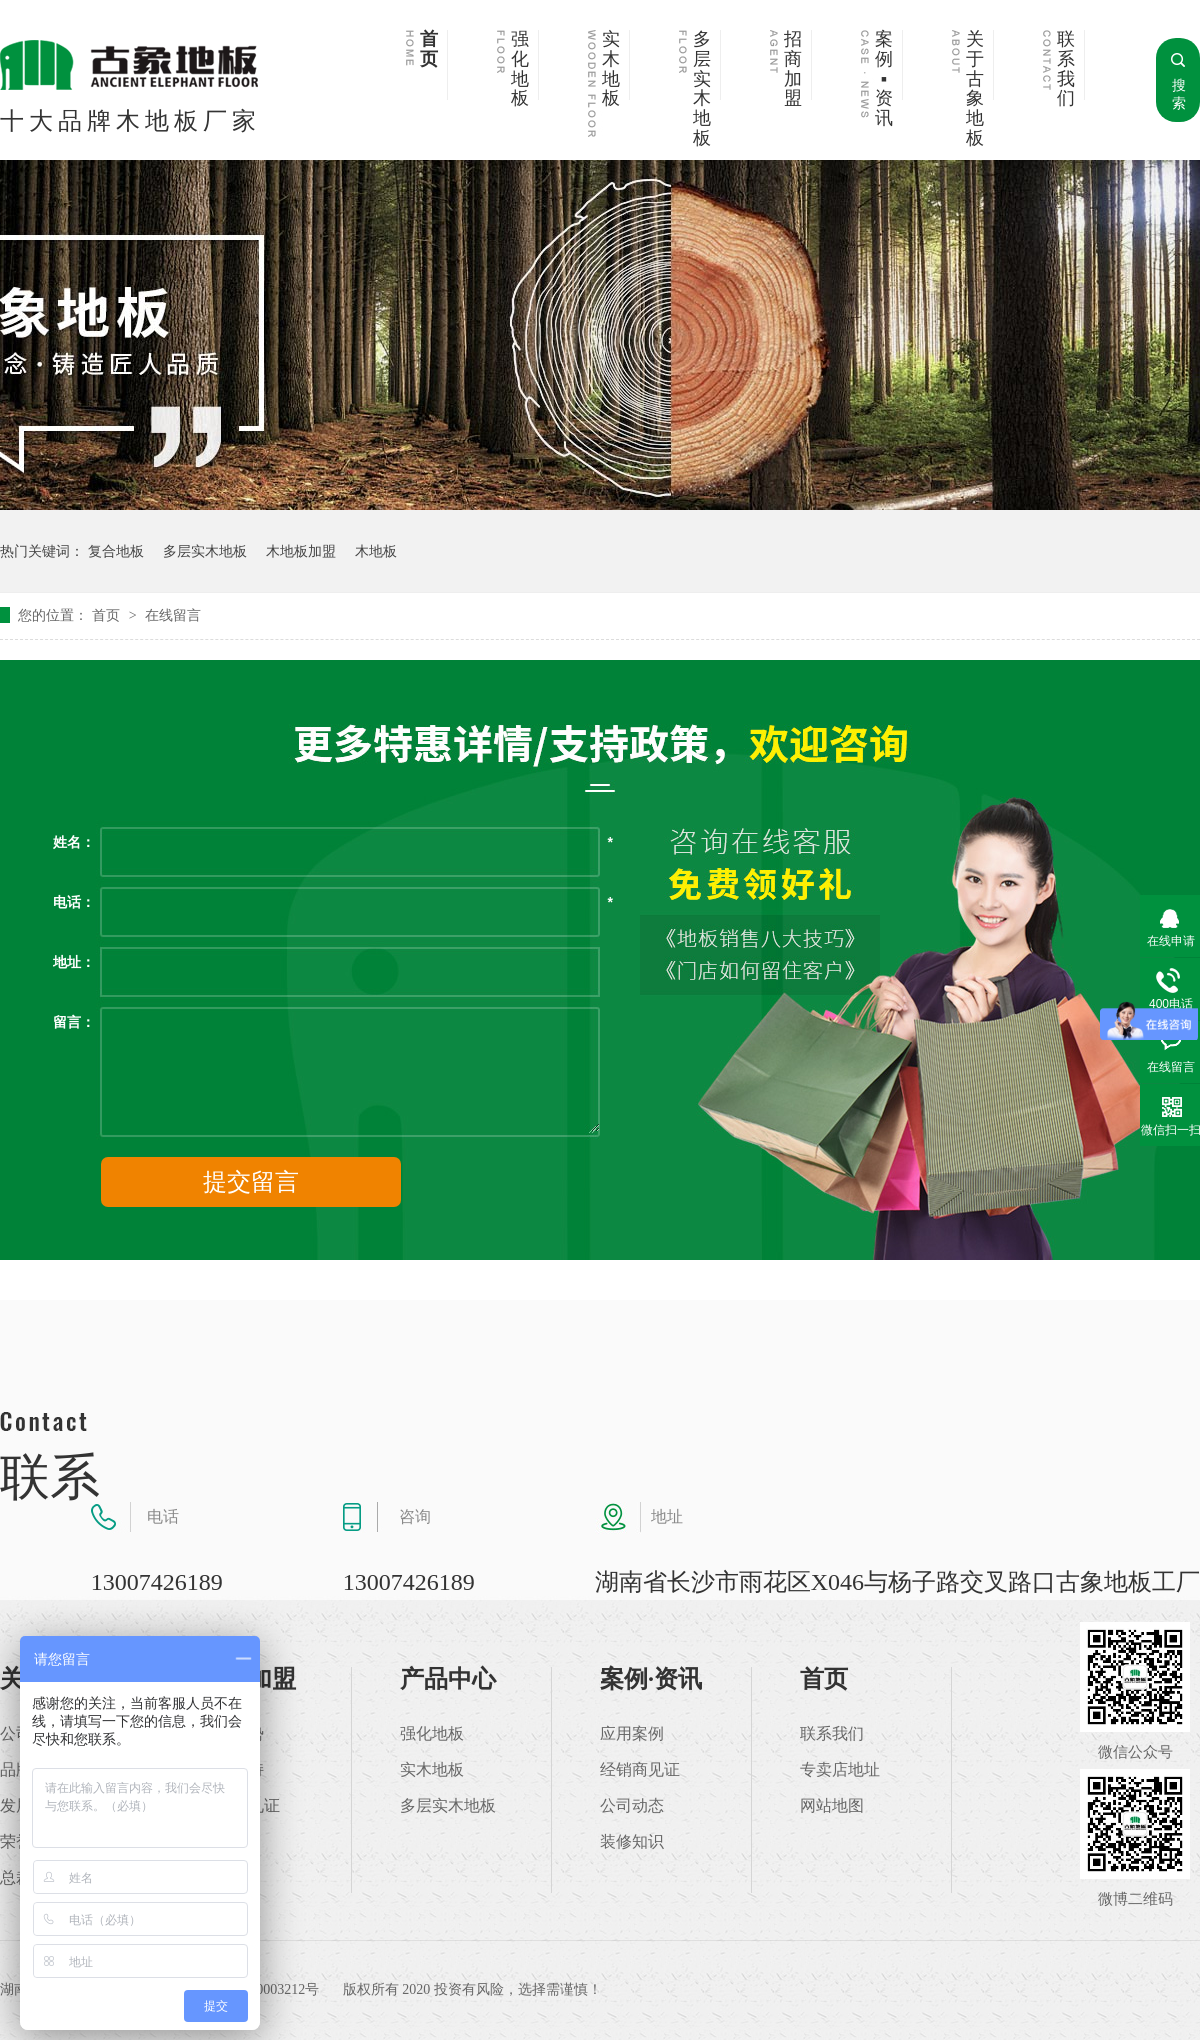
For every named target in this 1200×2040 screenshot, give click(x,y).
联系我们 (1066, 69)
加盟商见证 (240, 1806)
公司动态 (632, 1806)
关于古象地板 (975, 89)
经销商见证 (640, 1770)
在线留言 (173, 615)
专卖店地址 (840, 1770)
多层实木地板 (702, 89)
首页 (429, 49)
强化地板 (520, 69)
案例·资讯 (651, 1679)
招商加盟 (793, 69)
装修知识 (632, 1842)
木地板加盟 (301, 551)
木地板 (376, 551)
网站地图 (832, 1806)
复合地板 (116, 551)
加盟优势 (232, 1734)
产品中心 (448, 1679)
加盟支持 (232, 1770)
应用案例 (632, 1734)
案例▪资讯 (884, 79)
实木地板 (611, 69)
